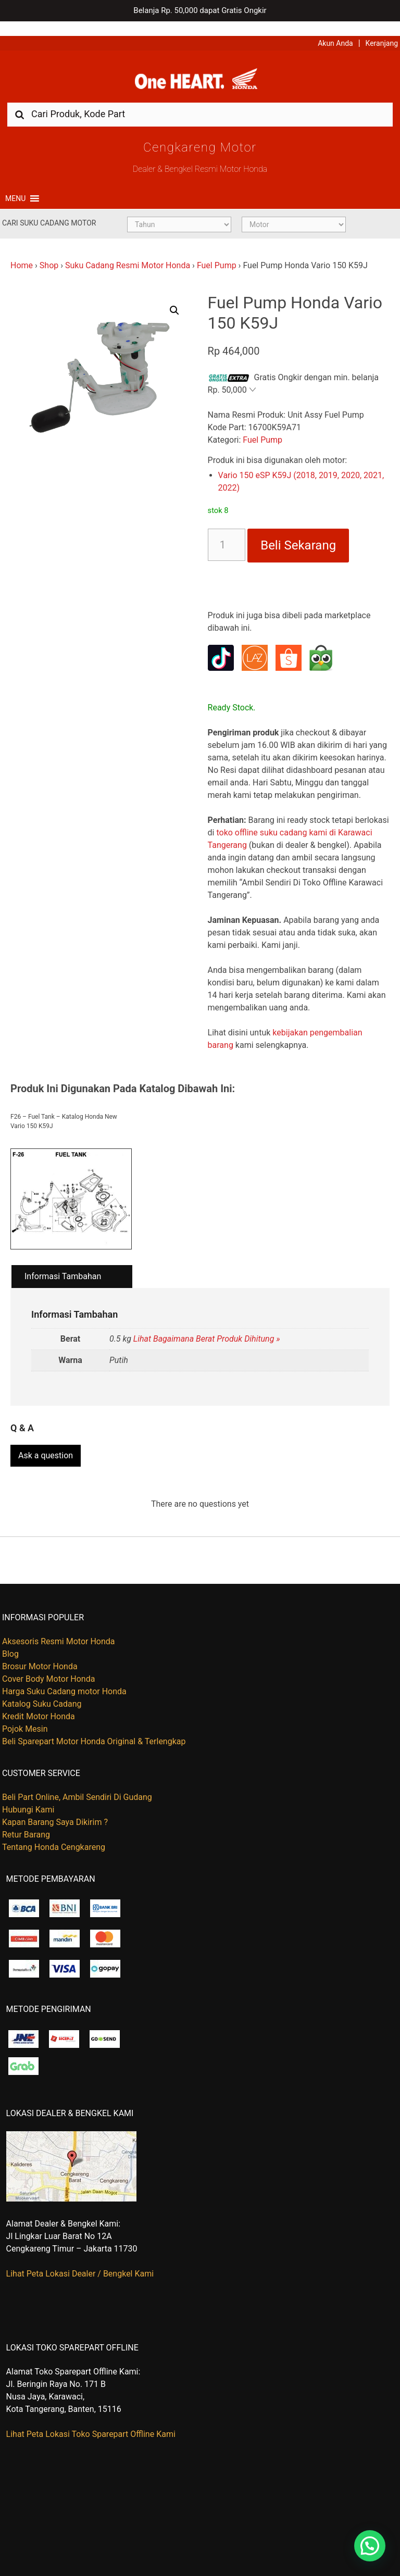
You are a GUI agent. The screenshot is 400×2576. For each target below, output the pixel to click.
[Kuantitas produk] (227, 533)
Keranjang (382, 28)
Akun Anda (335, 28)
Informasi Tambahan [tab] (62, 1265)
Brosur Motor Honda (40, 1652)
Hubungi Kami (28, 1795)
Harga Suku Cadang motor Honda (64, 1677)
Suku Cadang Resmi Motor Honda (127, 254)
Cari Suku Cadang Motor (49, 211)
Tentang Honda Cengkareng (53, 1833)
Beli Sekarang (298, 534)
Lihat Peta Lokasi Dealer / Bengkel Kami (80, 2260)
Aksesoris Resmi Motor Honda (58, 1627)
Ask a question (45, 1441)
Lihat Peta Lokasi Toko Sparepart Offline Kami (91, 2420)
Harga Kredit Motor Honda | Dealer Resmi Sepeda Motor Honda (200, 67)
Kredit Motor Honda (38, 1702)
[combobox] (200, 102)
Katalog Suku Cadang (42, 1690)
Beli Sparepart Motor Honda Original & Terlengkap (93, 1727)
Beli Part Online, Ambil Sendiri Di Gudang (77, 1783)
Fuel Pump (216, 254)
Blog (10, 1640)
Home (21, 254)
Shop (49, 254)
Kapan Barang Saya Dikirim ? (55, 1808)
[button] (15, 187)
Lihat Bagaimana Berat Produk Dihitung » (206, 1327)
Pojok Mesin (25, 1715)
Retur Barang (26, 1820)
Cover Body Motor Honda (48, 1665)
